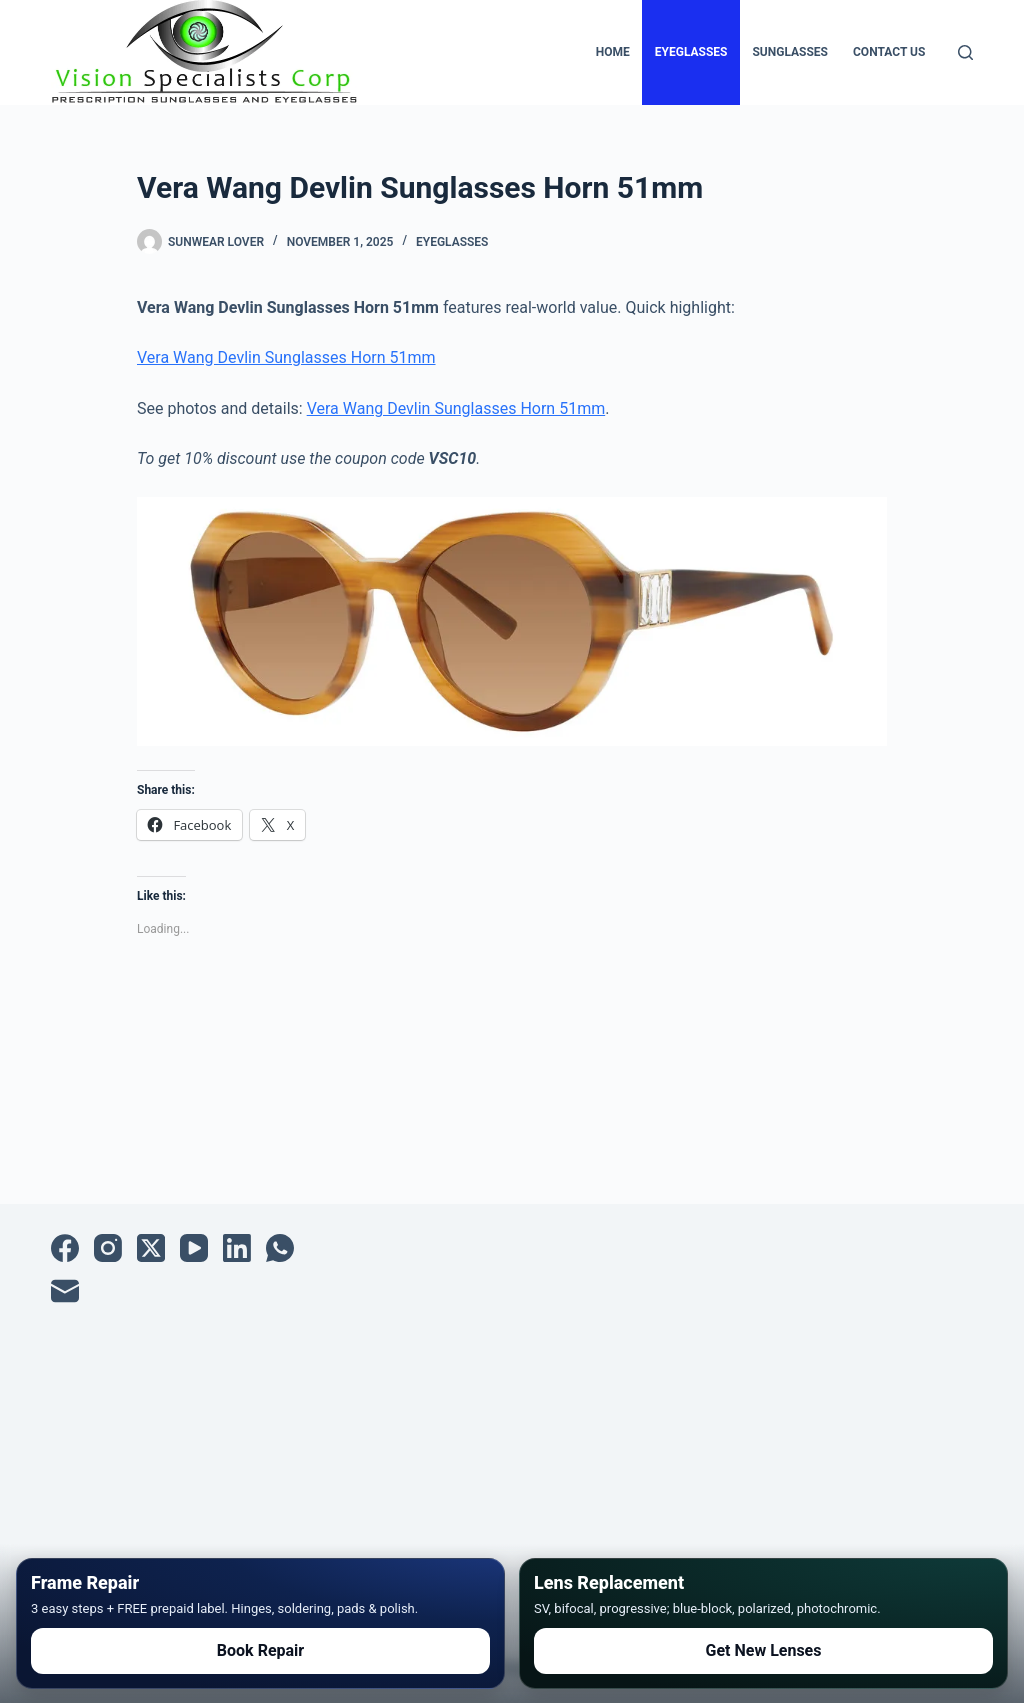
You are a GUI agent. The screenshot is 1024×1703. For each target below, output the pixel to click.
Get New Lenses (764, 1650)
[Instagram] (108, 1248)
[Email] (65, 1291)
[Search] (965, 52)
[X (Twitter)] (151, 1248)
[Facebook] (65, 1248)
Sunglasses (790, 52)
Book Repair (260, 1650)
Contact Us (889, 52)
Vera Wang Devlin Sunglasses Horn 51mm (286, 357)
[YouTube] (194, 1248)
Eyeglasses (691, 52)
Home (613, 52)
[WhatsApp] (280, 1248)
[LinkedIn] (237, 1248)
